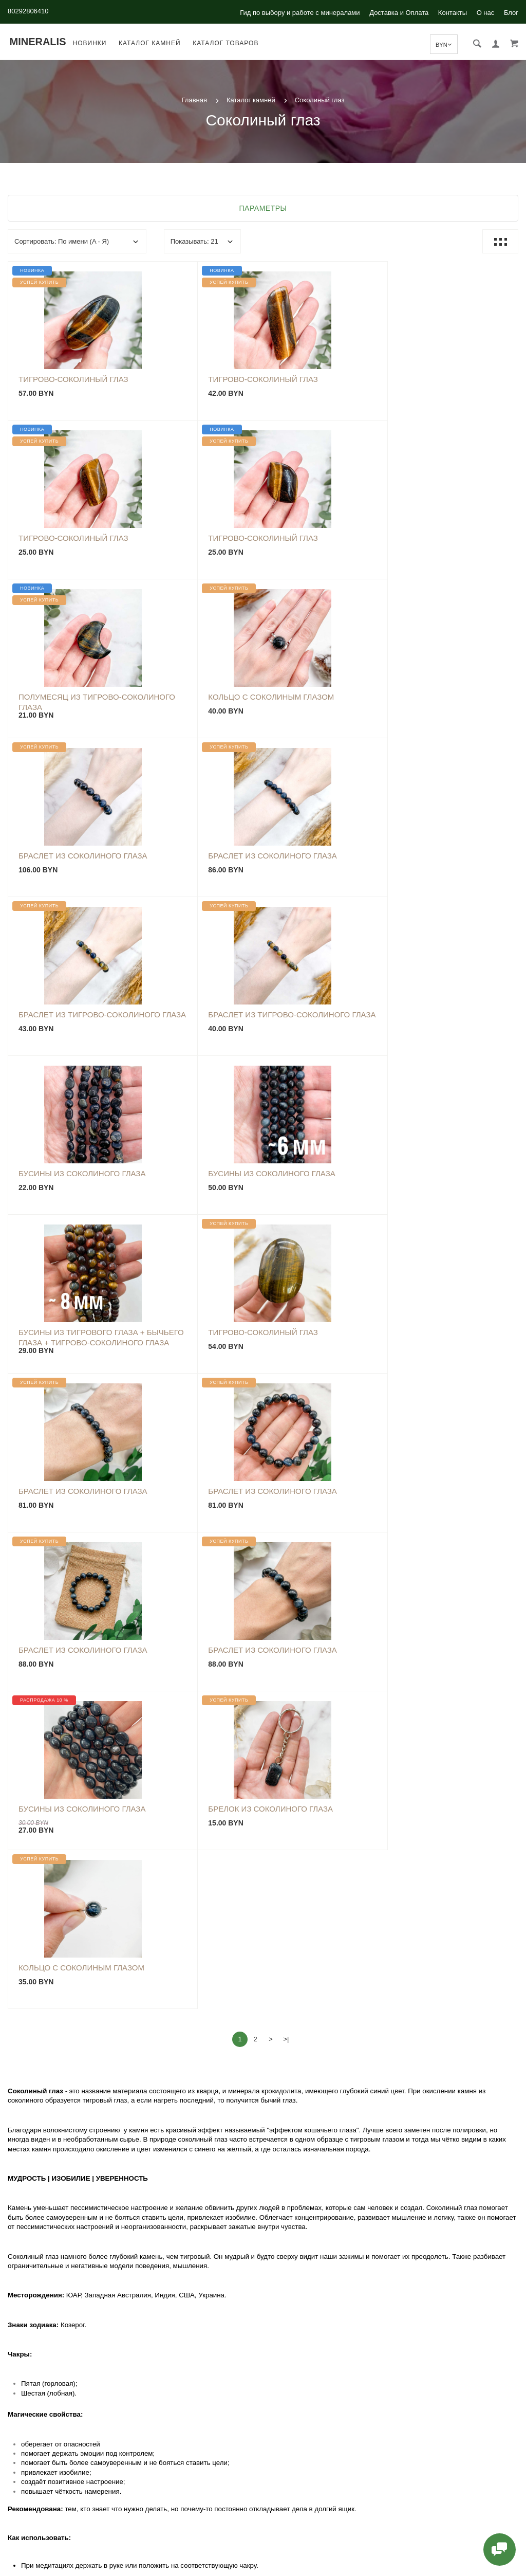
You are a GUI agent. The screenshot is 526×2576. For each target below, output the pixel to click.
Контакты (452, 12)
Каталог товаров (227, 43)
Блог (511, 12)
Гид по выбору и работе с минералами (300, 12)
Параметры (263, 208)
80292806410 (28, 11)
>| (286, 1404)
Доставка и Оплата (398, 12)
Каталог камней (152, 43)
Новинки (91, 43)
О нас (486, 12)
